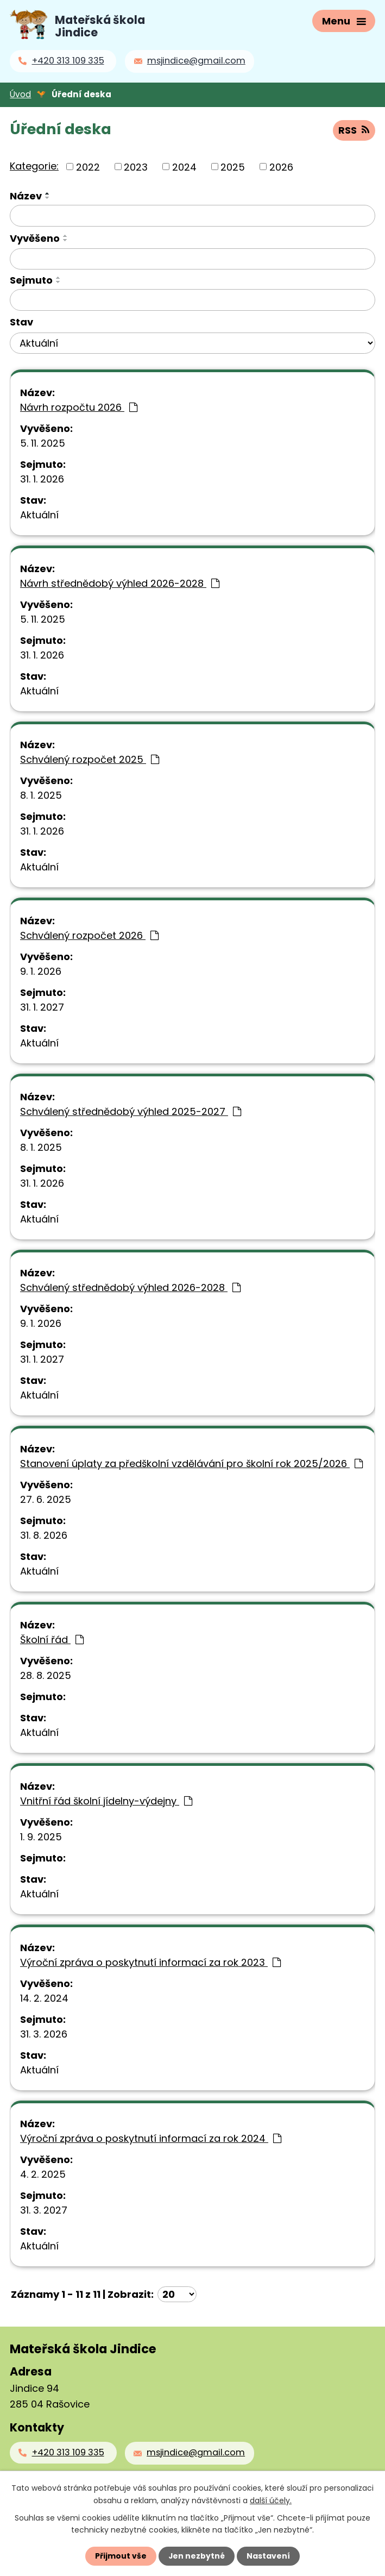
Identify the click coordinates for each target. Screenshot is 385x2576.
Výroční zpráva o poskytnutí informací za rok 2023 (150, 1962)
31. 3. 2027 (43, 2209)
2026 (281, 166)
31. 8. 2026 (43, 1534)
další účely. (271, 2499)
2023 (136, 166)
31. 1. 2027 (42, 1006)
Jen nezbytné (196, 2555)
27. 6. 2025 (45, 1499)
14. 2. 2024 (44, 1997)
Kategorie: (34, 165)
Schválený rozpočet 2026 (89, 935)
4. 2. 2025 (43, 2173)
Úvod (20, 93)
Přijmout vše (121, 2555)
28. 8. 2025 (45, 1675)
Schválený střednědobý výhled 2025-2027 (130, 1111)
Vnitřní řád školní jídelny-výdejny (106, 1800)
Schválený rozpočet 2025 (89, 759)
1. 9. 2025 (41, 1836)
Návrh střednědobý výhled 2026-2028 (119, 583)
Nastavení (269, 2555)
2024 (184, 166)
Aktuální (39, 514)
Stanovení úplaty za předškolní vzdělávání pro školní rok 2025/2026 (191, 1463)
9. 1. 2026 (40, 970)
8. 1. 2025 (41, 794)
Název (26, 195)
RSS (353, 129)
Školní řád (52, 1639)
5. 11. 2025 (42, 442)
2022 (88, 166)
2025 (232, 166)
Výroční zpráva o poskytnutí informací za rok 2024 (150, 2138)
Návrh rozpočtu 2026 (78, 406)
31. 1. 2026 (42, 478)
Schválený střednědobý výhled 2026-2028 (130, 1287)
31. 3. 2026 (43, 2033)
